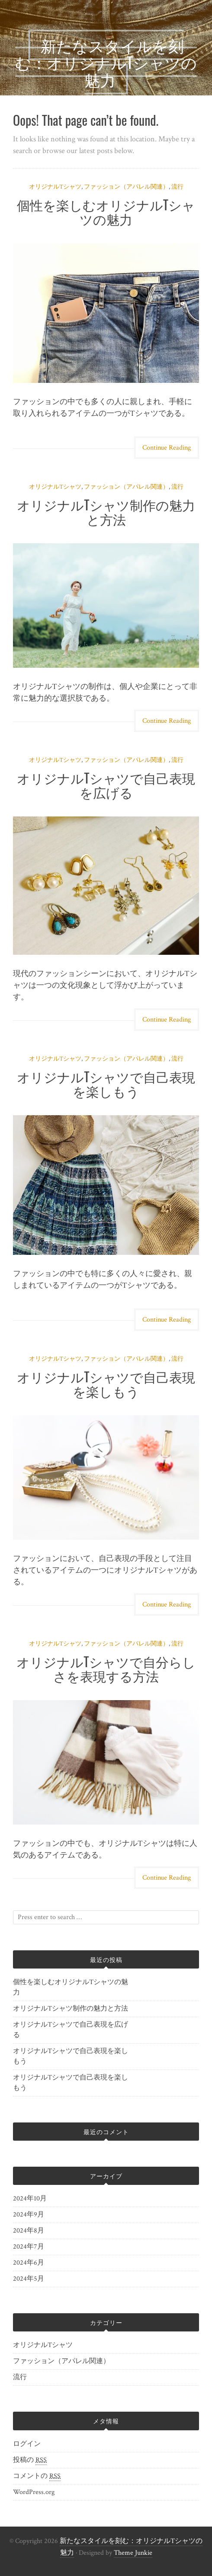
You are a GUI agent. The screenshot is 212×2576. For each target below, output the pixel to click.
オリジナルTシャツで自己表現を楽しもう (106, 1083)
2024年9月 (28, 2214)
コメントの (37, 2476)
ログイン (27, 2444)
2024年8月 (28, 2230)
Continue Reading (166, 447)
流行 (177, 187)
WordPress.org (34, 2492)
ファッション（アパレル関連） (126, 187)
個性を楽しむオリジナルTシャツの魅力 (106, 212)
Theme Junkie (133, 2552)
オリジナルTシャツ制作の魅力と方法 (106, 512)
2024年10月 (30, 2198)
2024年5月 (28, 2278)
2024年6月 (28, 2262)
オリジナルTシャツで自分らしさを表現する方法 (105, 1668)
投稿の (30, 2460)
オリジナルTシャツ (55, 187)
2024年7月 (28, 2246)
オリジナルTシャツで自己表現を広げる (106, 785)
